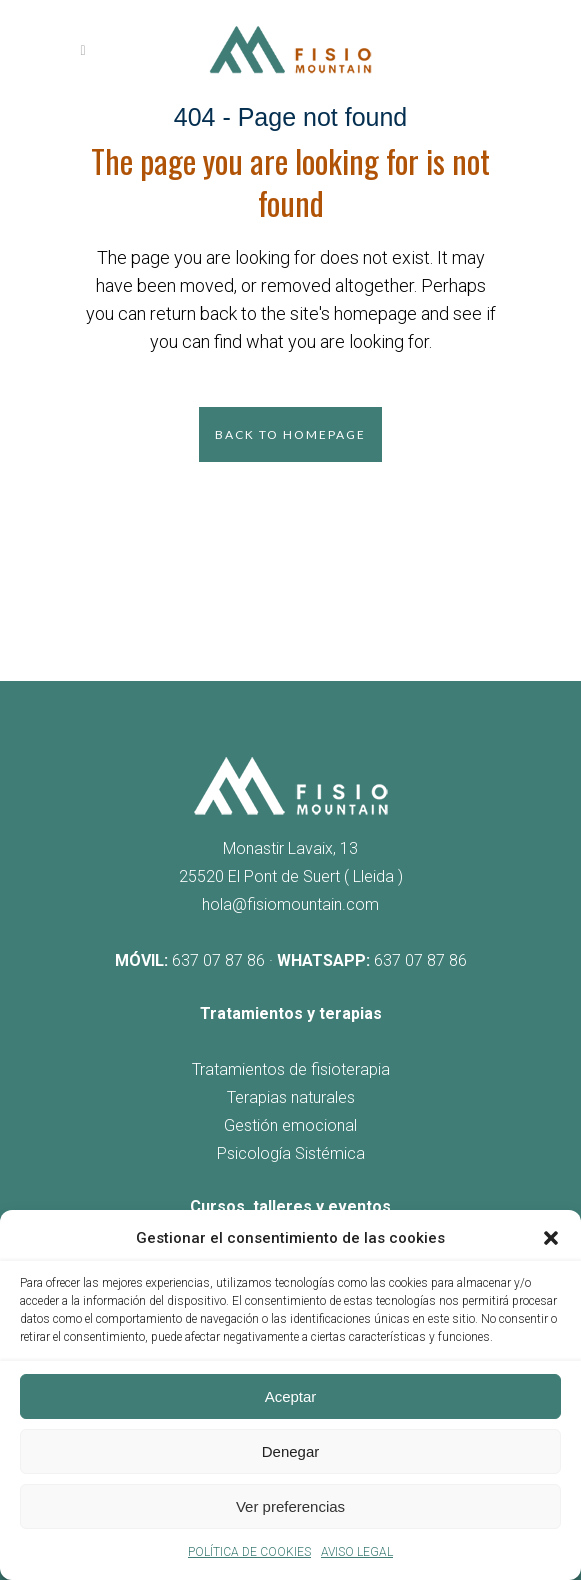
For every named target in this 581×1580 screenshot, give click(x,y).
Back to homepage (290, 434)
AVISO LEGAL (357, 1552)
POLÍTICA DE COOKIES (249, 1552)
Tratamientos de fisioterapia (291, 1069)
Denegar (291, 1451)
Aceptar (291, 1396)
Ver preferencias (290, 1506)
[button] (551, 1238)
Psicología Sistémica (291, 1153)
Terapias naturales (291, 1097)
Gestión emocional (290, 1125)
